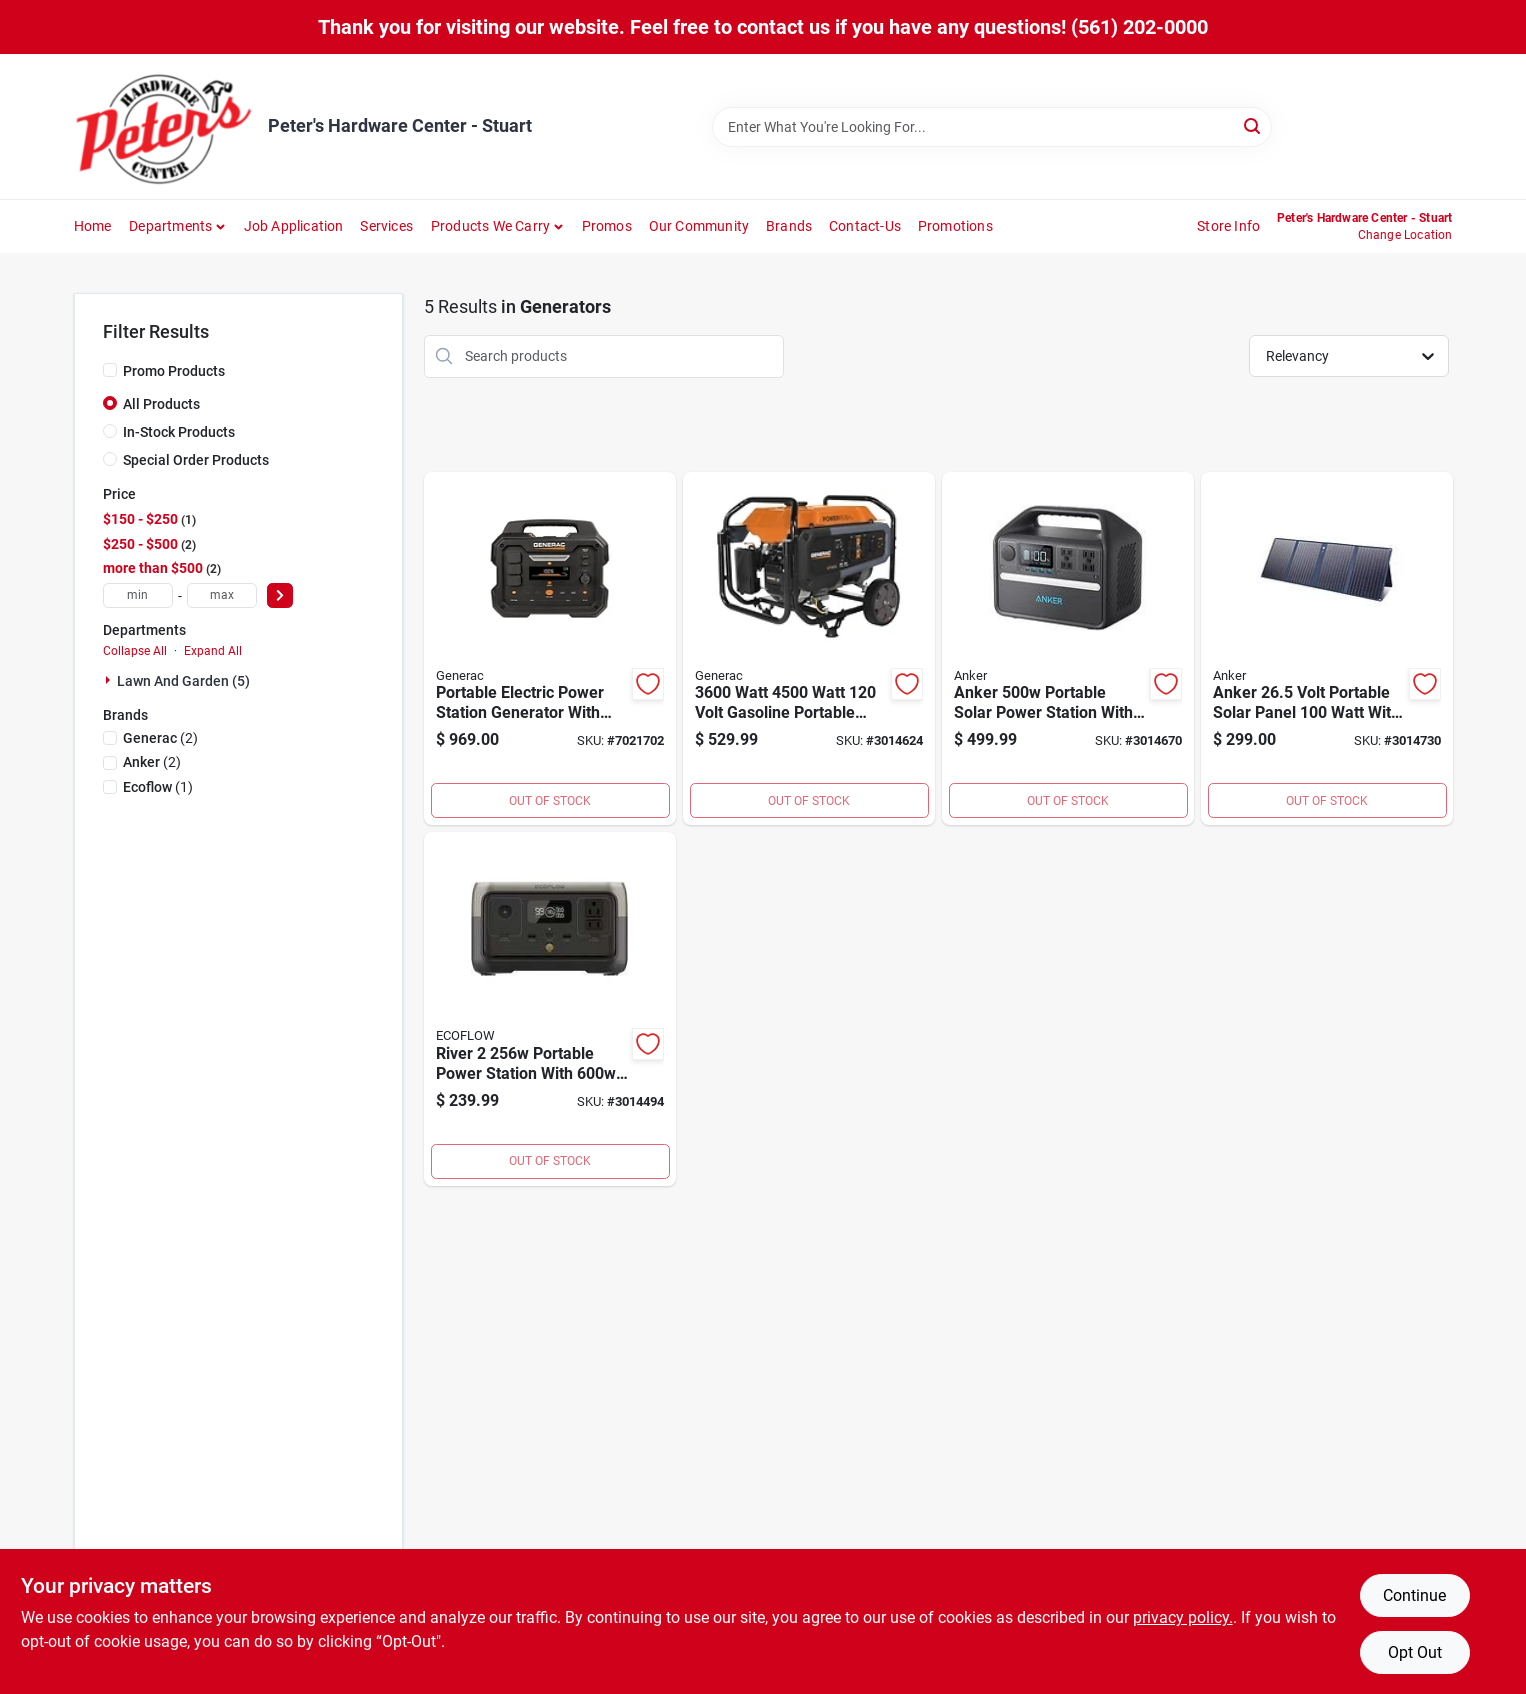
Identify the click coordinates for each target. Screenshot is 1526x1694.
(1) (158, 787)
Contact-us (865, 226)
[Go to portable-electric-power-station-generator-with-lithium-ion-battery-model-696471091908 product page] (550, 649)
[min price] (138, 595)
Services (386, 226)
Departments (170, 226)
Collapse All (135, 651)
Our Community (699, 226)
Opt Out (1415, 1652)
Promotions (955, 226)
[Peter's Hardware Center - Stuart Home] (164, 126)
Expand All (213, 651)
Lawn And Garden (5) (183, 681)
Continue (1414, 1595)
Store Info (1228, 226)
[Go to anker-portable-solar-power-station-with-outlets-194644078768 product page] (1068, 649)
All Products (161, 404)
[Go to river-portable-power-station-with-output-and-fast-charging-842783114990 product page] (550, 1009)
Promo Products (174, 371)
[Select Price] (280, 595)
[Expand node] (110, 680)
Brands (789, 226)
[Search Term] (992, 127)
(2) (160, 738)
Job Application (294, 226)
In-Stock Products (179, 432)
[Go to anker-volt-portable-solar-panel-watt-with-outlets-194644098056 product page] (1327, 649)
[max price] (222, 595)
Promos (607, 226)
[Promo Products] (110, 370)
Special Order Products (196, 460)
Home (93, 226)
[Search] (1253, 125)
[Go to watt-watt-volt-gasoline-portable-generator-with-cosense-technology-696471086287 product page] (809, 649)
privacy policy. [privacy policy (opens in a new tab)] (1183, 1617)
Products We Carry (490, 226)
